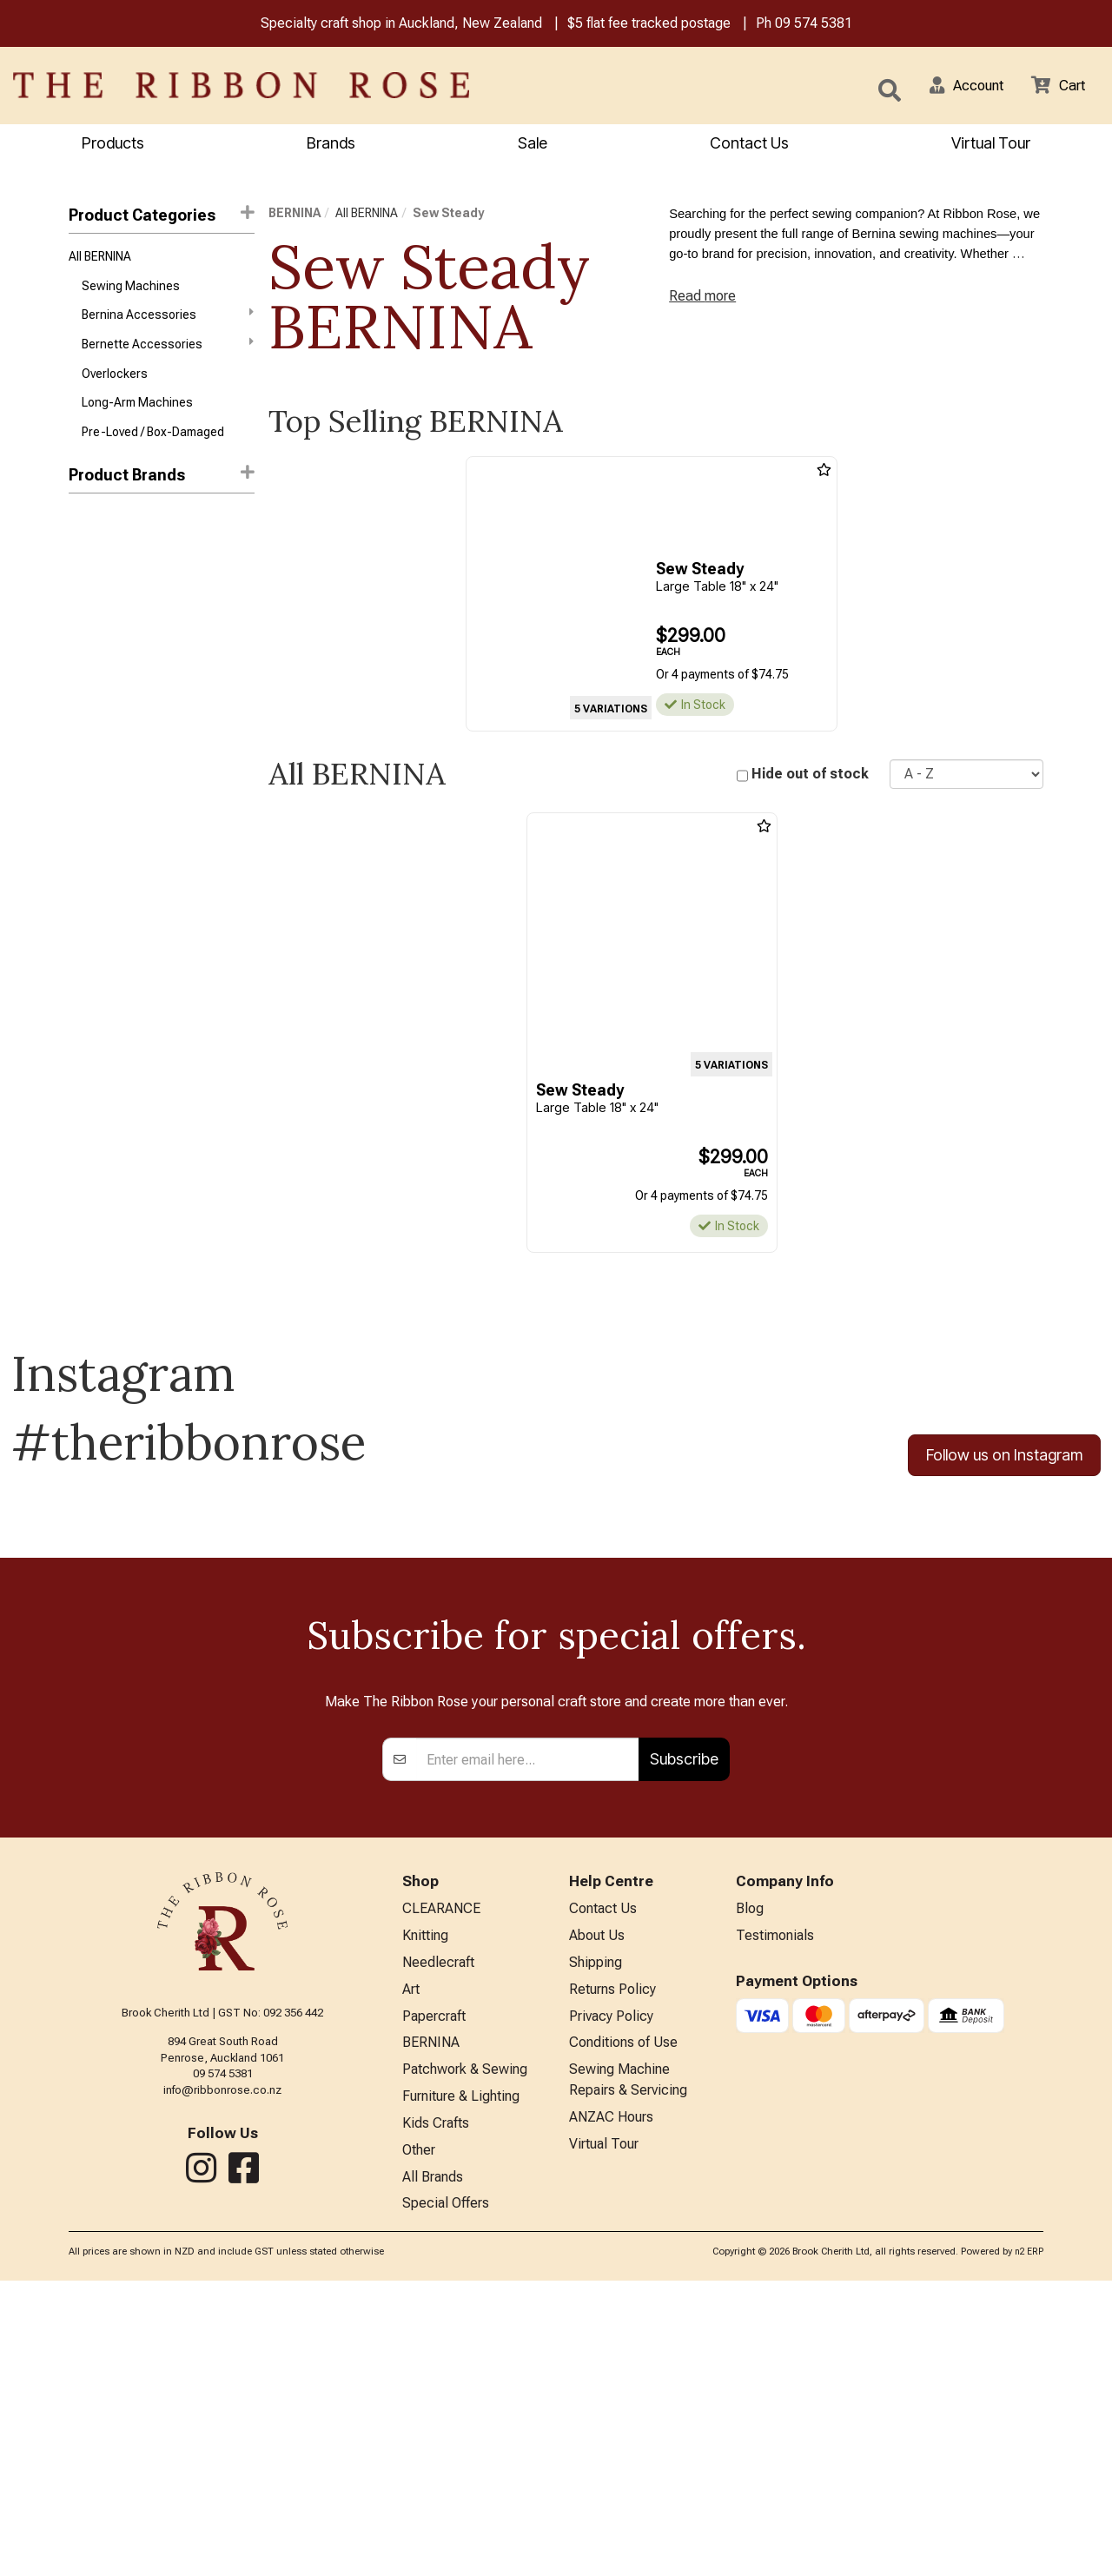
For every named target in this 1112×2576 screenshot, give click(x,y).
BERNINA (294, 215)
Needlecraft (438, 2242)
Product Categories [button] (162, 217)
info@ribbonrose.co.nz (222, 2364)
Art (411, 2270)
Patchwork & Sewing (464, 2356)
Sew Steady (104, 598)
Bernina (89, 536)
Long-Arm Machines (137, 415)
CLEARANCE (441, 2184)
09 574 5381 (813, 25)
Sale (532, 145)
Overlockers (115, 384)
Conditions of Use (623, 2327)
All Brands (432, 2470)
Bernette (92, 567)
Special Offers (445, 2498)
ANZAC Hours (611, 2407)
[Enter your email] (527, 2034)
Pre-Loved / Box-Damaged (153, 446)
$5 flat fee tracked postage (649, 25)
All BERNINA (100, 260)
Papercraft (434, 2299)
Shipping (595, 2242)
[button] (956, 87)
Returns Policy (612, 2270)
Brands (331, 145)
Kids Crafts (435, 2413)
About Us (597, 2213)
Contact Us (749, 145)
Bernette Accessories (168, 352)
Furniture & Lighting (461, 2384)
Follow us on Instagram (1004, 1458)
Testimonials (775, 2213)
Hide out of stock (810, 776)
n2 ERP (1029, 2547)
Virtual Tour (604, 2435)
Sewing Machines (131, 291)
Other (418, 2442)
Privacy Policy (611, 2299)
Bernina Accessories (168, 321)
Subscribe (684, 2033)
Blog (750, 2184)
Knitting (425, 2213)
